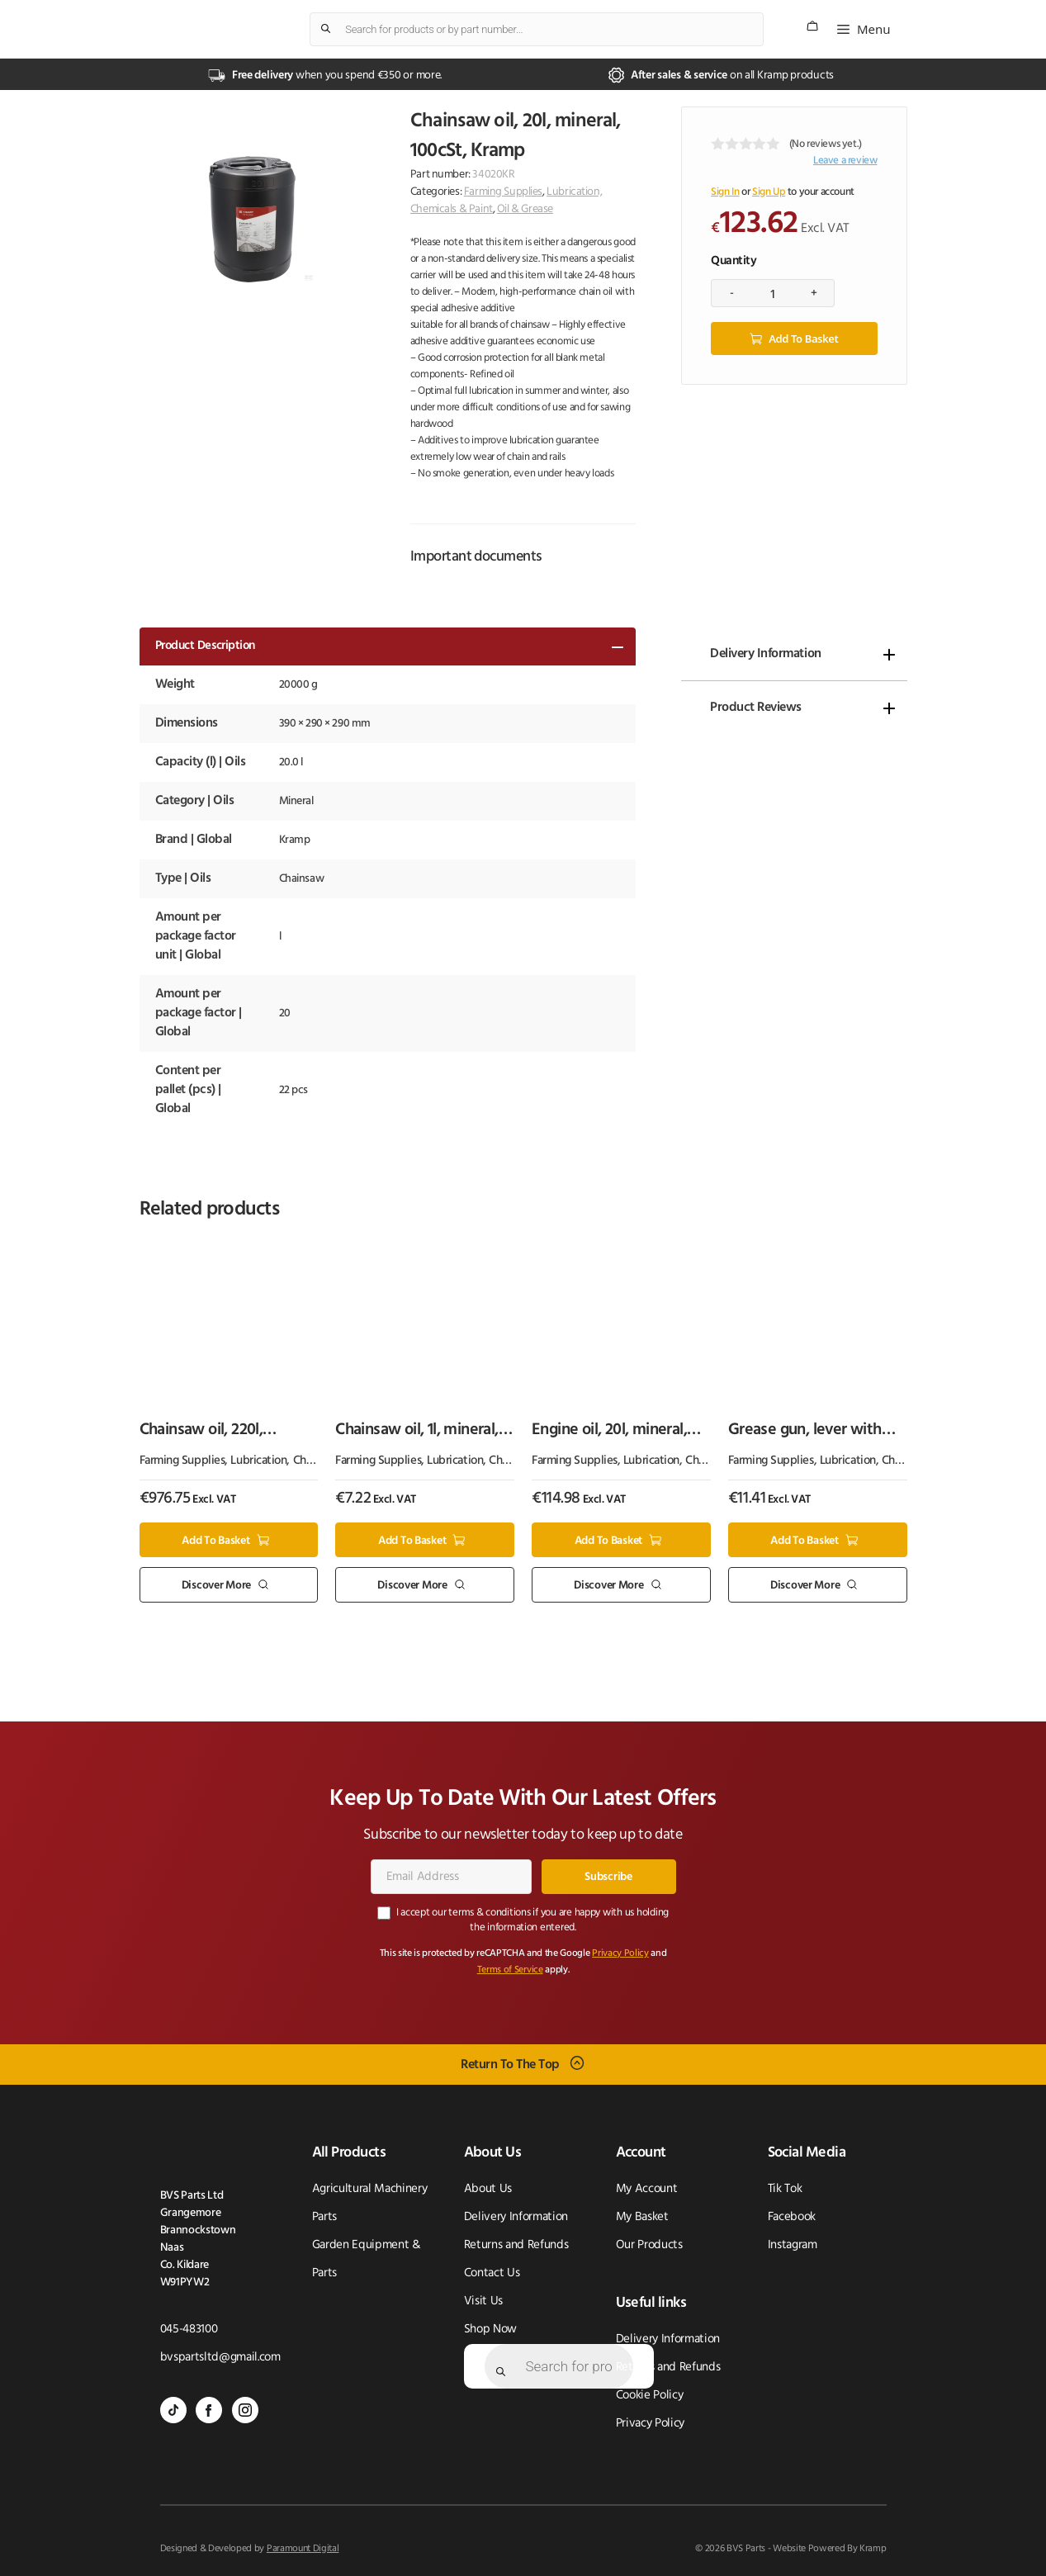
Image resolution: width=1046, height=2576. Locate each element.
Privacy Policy (620, 1953)
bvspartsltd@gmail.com (220, 2357)
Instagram (792, 2245)
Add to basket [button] (215, 1540)
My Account (647, 2189)
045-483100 (189, 2329)
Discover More (216, 1585)
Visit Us (483, 2301)
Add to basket (803, 338)
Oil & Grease (525, 209)
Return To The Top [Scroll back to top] (510, 2064)
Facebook (792, 2217)
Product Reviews (756, 707)
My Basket (642, 2217)
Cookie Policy (650, 2395)
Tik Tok (785, 2189)
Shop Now (490, 2329)
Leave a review (845, 160)
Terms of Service (510, 1970)
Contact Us (492, 2273)
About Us (488, 2189)
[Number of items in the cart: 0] (812, 26)
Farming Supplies (503, 192)
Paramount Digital (303, 2549)
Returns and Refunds (516, 2245)
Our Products (649, 2245)
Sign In (725, 192)
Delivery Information (765, 654)
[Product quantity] (772, 293)
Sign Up (768, 192)
